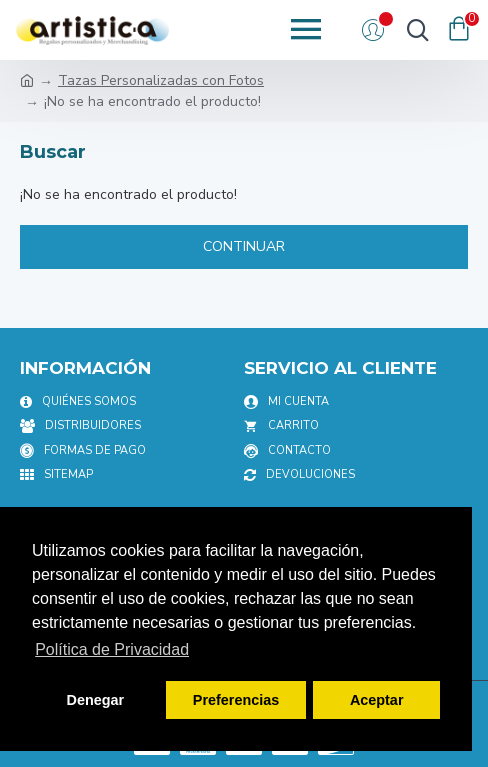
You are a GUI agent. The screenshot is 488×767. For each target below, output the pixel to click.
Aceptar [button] (377, 700)
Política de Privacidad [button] (112, 649)
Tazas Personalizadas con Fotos (161, 80)
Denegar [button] (96, 700)
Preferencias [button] (236, 700)
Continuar (244, 246)
